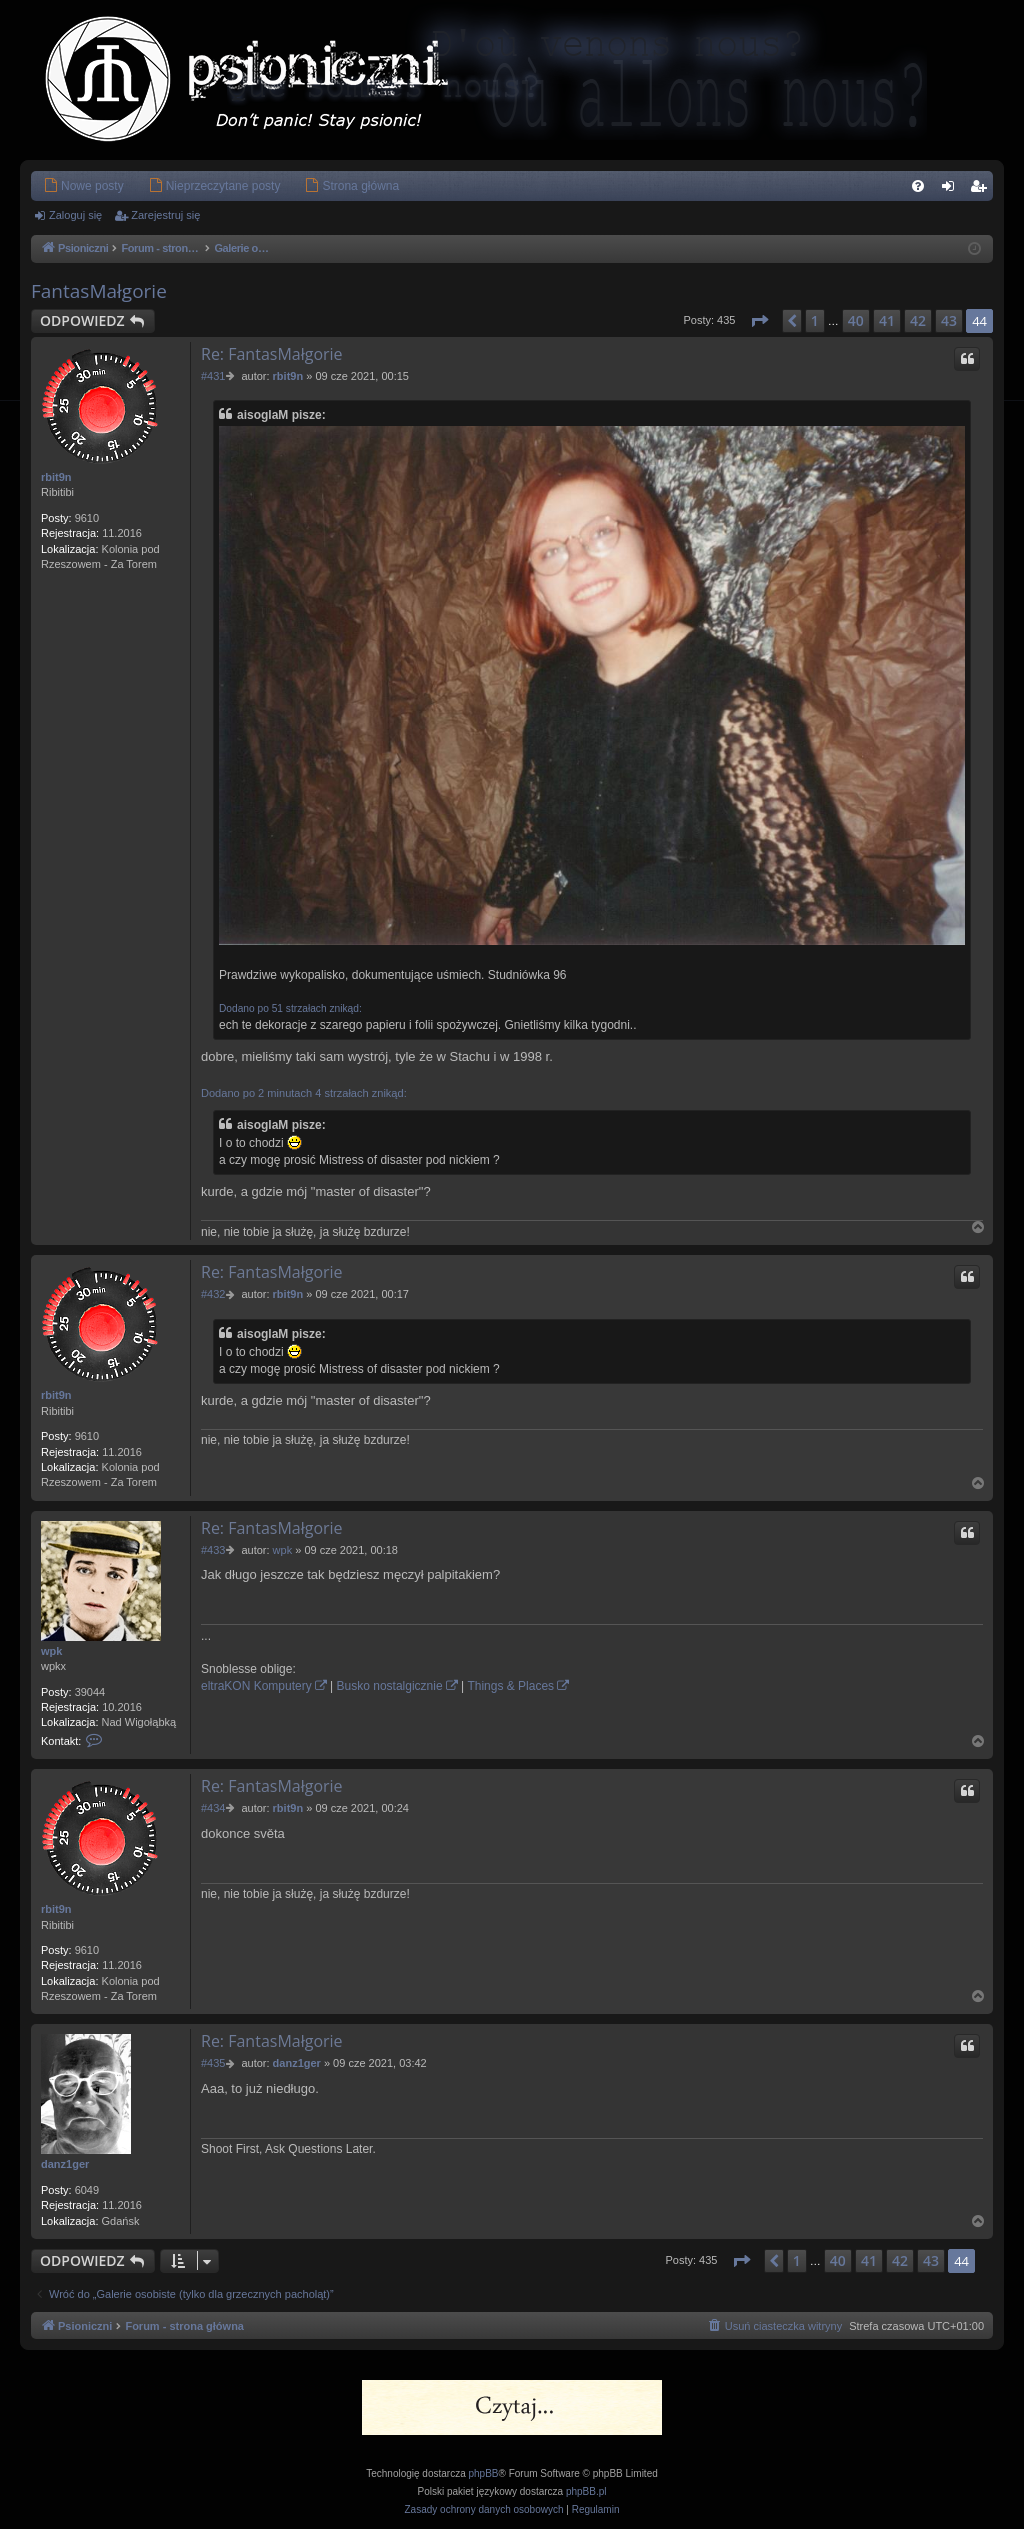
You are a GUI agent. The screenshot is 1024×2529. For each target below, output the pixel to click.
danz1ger (65, 2164)
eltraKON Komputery (256, 1686)
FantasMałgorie (99, 291)
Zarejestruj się (165, 215)
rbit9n (56, 477)
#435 (213, 2063)
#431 (213, 376)
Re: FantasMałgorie (272, 354)
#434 (213, 1808)
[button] (759, 321)
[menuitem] (83, 186)
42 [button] (918, 320)
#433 (213, 1550)
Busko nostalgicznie (390, 1686)
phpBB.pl (586, 2491)
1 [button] (815, 320)
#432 (213, 1294)
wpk (51, 1651)
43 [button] (949, 320)
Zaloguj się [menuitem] (952, 190)
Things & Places (510, 1686)
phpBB (484, 2473)
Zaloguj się (75, 215)
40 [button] (856, 320)
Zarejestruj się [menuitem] (982, 190)
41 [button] (887, 320)
